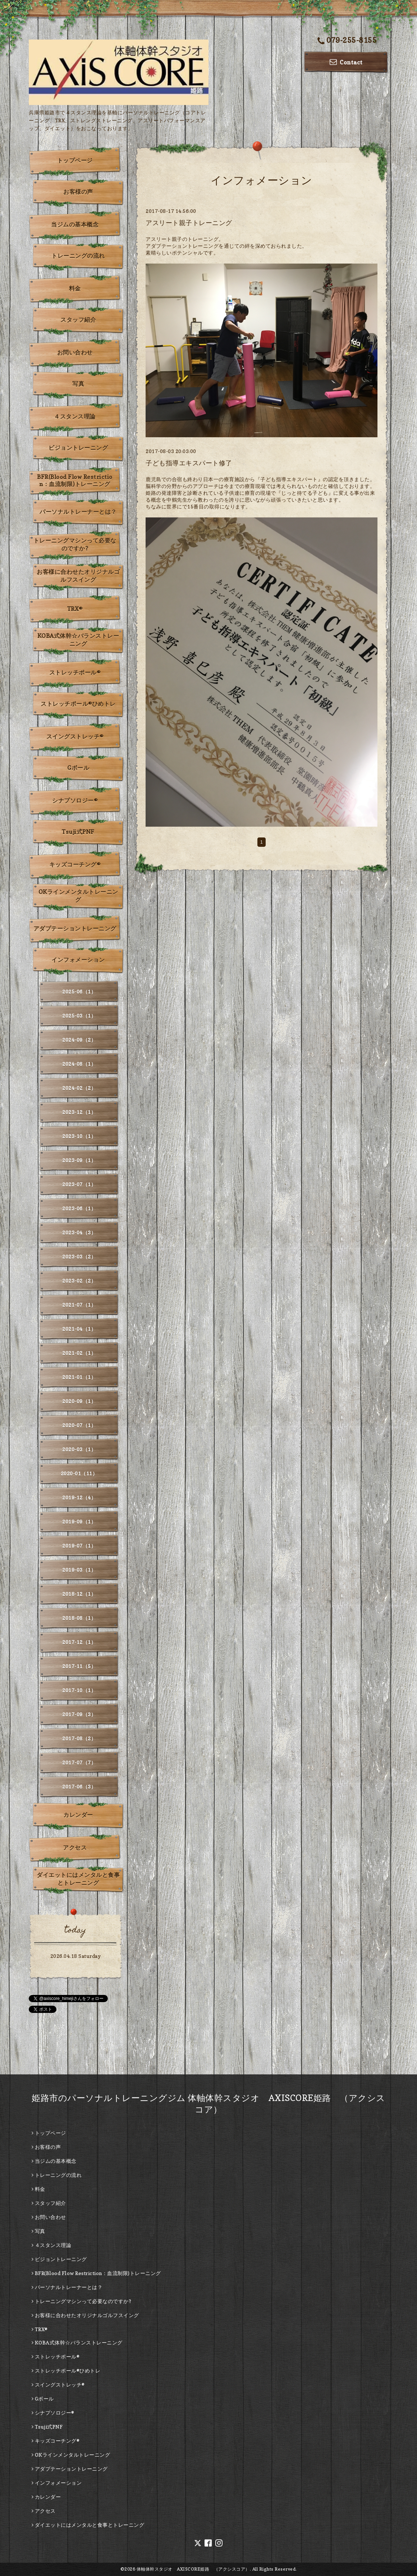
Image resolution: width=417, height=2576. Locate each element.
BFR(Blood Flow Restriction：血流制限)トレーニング (75, 480)
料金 (75, 288)
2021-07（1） (79, 1305)
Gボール (78, 767)
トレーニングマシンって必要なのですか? (74, 544)
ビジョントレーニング (78, 447)
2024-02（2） (79, 1088)
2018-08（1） (79, 1618)
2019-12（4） (79, 1497)
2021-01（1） (79, 1377)
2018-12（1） (79, 1594)
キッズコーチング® (75, 864)
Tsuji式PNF (78, 831)
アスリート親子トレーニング (189, 223)
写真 (78, 383)
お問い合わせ (75, 352)
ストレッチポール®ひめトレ (78, 703)
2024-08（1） (79, 1064)
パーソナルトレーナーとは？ (78, 511)
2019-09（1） (79, 1521)
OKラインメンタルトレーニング (78, 895)
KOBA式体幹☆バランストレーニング (78, 639)
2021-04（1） (79, 1329)
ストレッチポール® (75, 672)
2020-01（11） (79, 1473)
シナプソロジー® (74, 800)
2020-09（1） (79, 1401)
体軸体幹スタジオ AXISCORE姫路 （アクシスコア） (193, 2569)
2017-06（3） (79, 1786)
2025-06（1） (79, 991)
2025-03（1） (79, 1016)
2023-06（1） (79, 1208)
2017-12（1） (79, 1642)
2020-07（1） (79, 1425)
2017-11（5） (79, 1666)
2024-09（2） (79, 1040)
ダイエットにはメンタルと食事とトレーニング (78, 1878)
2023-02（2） (79, 1281)
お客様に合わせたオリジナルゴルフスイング (78, 575)
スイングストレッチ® (75, 736)
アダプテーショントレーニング (74, 928)
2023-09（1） (79, 1160)
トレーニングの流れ (78, 255)
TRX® (75, 608)
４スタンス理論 (75, 416)
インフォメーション (78, 959)
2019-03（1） (79, 1570)
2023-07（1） (79, 1184)
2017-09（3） (79, 1714)
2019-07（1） (79, 1546)
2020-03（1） (79, 1449)
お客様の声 (78, 191)
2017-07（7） (79, 1762)
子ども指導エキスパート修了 (189, 463)
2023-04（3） (79, 1232)
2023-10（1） (79, 1136)
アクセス (75, 1847)
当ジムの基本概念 (74, 224)
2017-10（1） (79, 1690)
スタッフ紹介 (78, 319)
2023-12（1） (79, 1112)
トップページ (75, 160)
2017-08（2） (79, 1738)
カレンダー (78, 1814)
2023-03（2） (79, 1256)
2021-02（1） (79, 1353)
